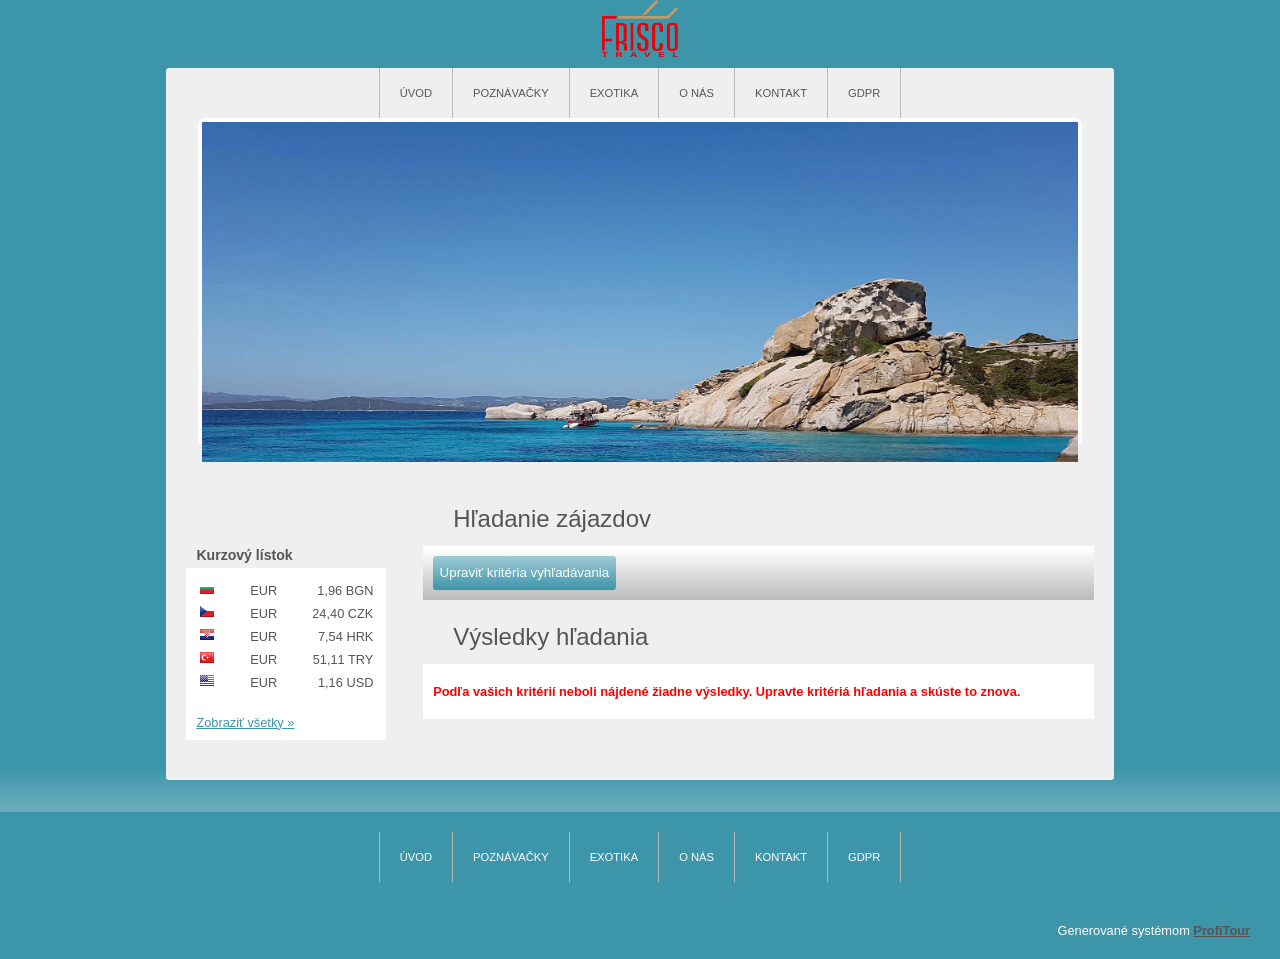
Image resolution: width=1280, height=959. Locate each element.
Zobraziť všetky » (245, 722)
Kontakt (781, 93)
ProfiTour (1221, 930)
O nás (696, 93)
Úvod (416, 93)
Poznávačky (511, 93)
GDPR (864, 93)
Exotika (614, 93)
